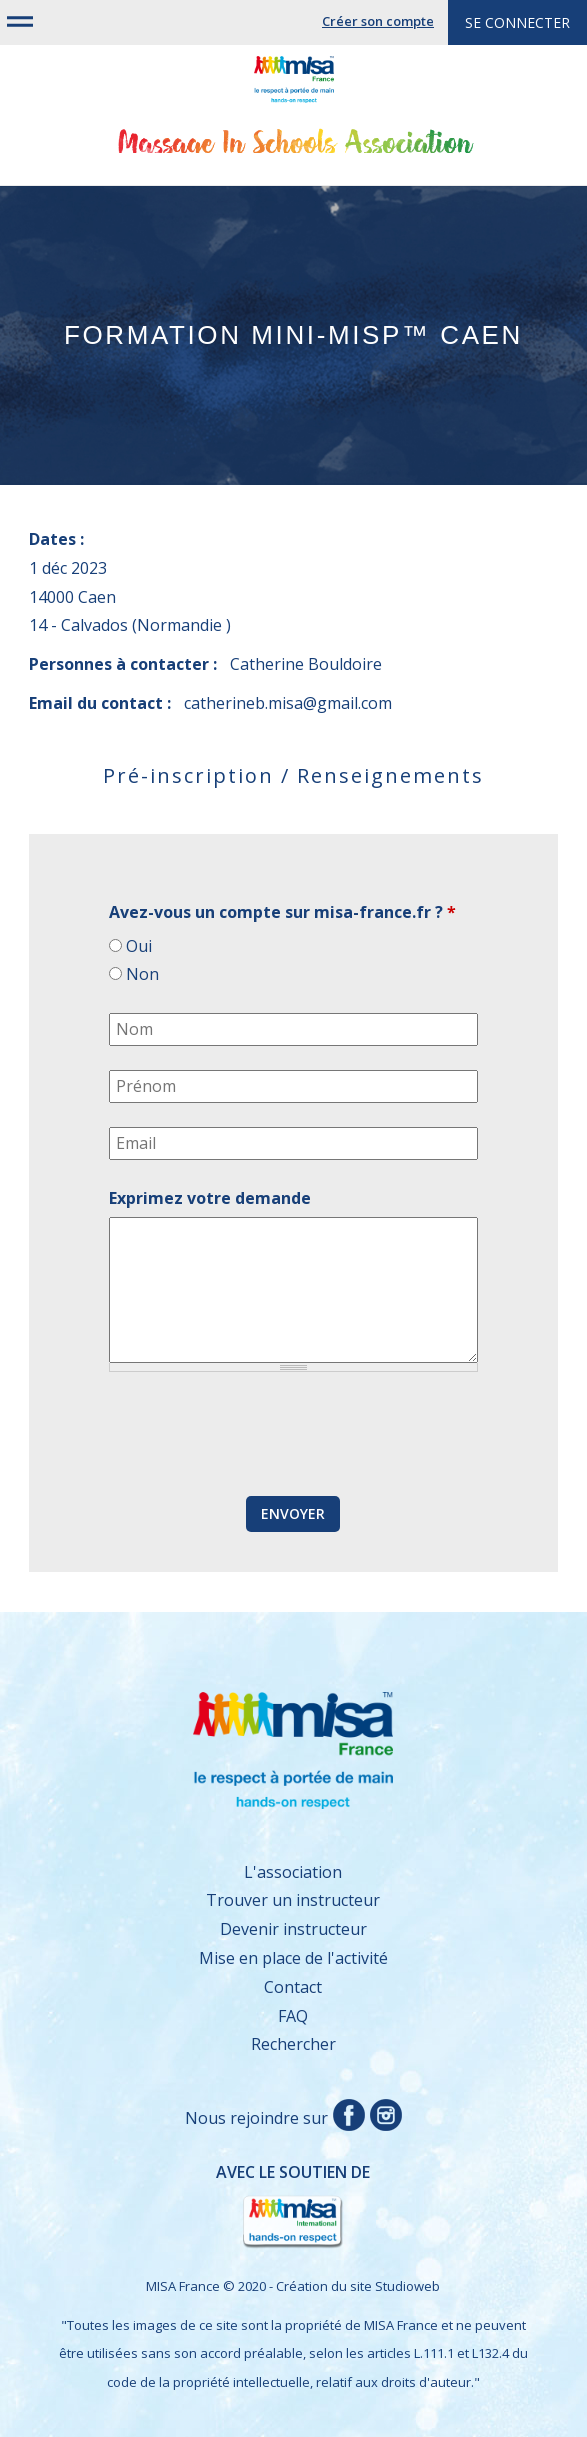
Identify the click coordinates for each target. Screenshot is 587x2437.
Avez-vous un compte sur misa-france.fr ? (282, 912)
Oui (139, 946)
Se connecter (517, 22)
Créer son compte (378, 21)
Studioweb (407, 2286)
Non (142, 974)
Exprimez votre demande (210, 1198)
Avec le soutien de (209, 2206)
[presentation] (261, 1435)
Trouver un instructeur (293, 1900)
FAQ (293, 2016)
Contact (293, 1987)
